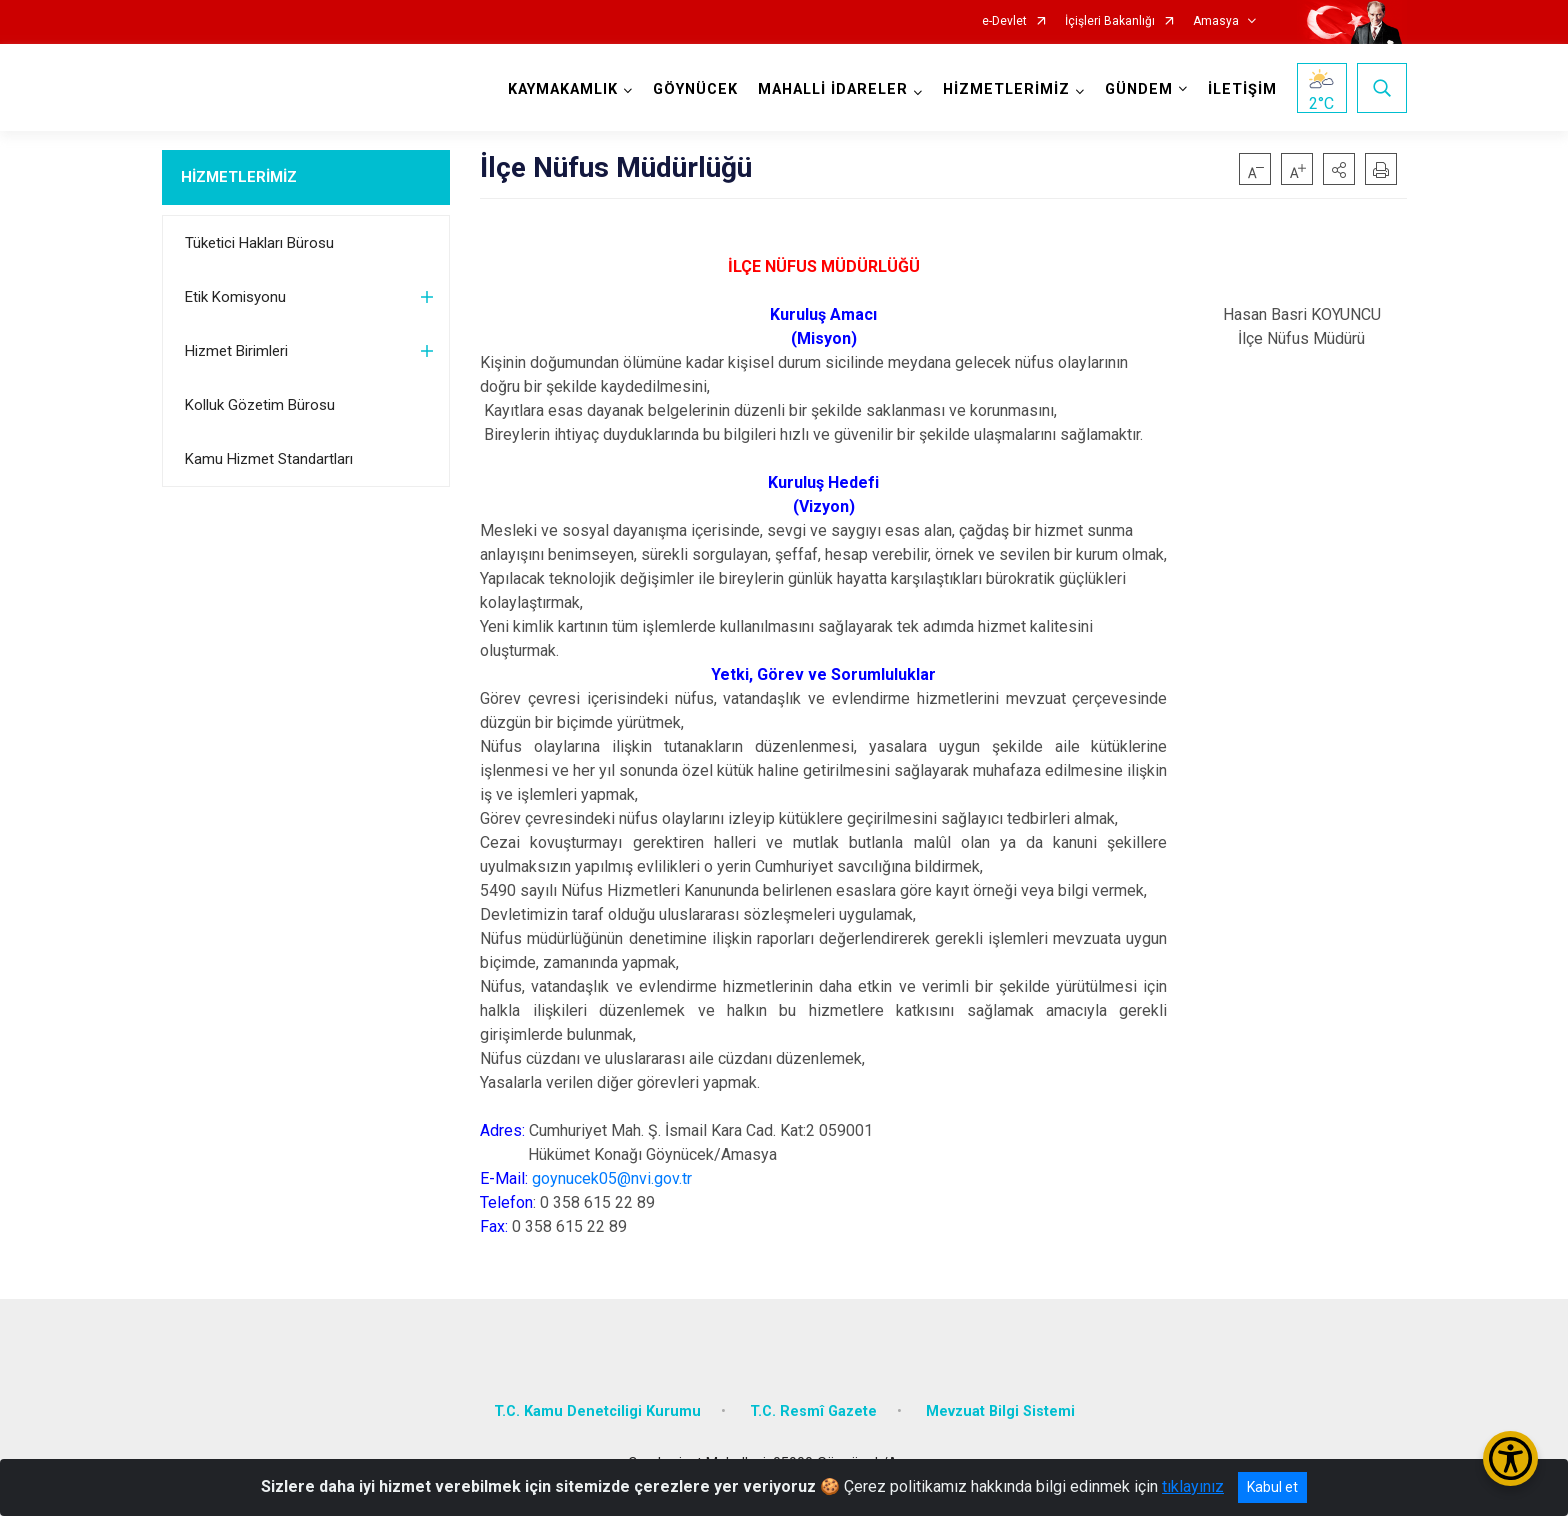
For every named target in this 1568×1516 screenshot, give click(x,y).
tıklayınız (1193, 1486)
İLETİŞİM (1242, 89)
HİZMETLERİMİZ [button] (1006, 89)
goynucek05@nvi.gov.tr (612, 1178)
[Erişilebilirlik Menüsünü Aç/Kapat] (1510, 1458)
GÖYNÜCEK (695, 89)
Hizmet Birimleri (236, 351)
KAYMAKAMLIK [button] (563, 89)
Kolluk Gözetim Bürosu (260, 405)
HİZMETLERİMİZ (239, 177)
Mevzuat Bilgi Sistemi (1000, 1411)
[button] (1339, 169)
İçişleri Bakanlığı (1110, 21)
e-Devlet (1004, 21)
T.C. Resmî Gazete (813, 1411)
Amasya (1216, 21)
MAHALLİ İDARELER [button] (833, 89)
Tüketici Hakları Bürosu (259, 243)
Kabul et (1272, 1487)
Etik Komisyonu (235, 297)
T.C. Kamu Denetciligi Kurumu (597, 1411)
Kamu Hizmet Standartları (269, 459)
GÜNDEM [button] (1139, 89)
